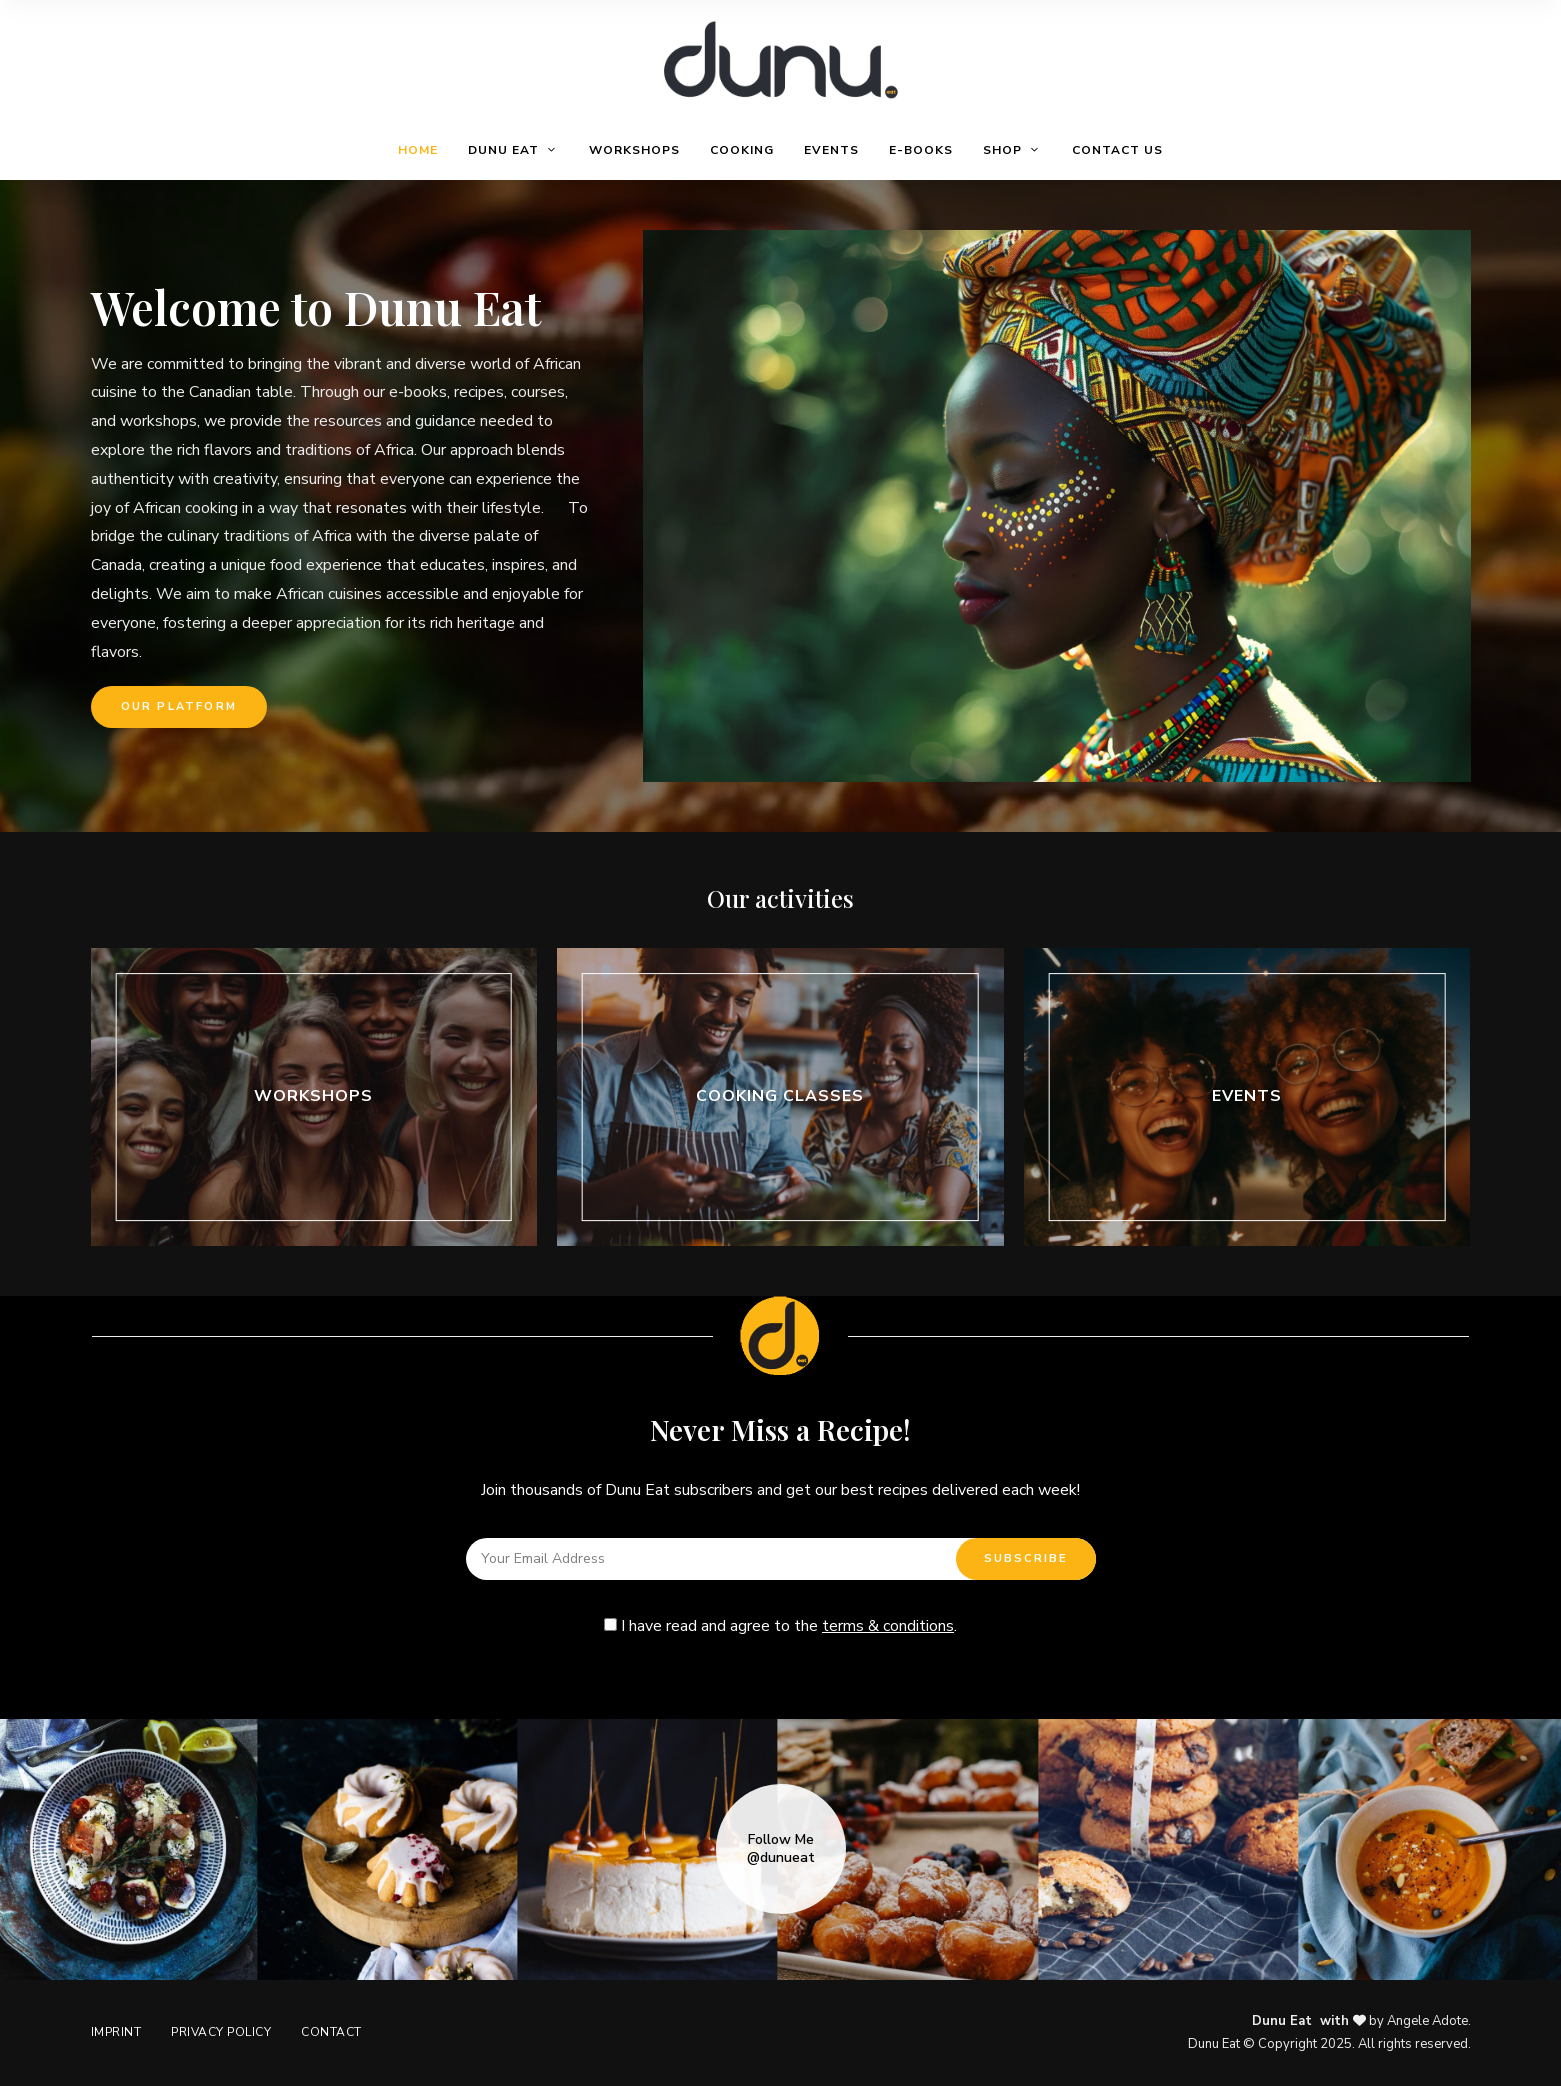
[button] (179, 707)
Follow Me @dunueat (781, 1849)
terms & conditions (888, 1626)
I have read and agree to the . (780, 1626)
